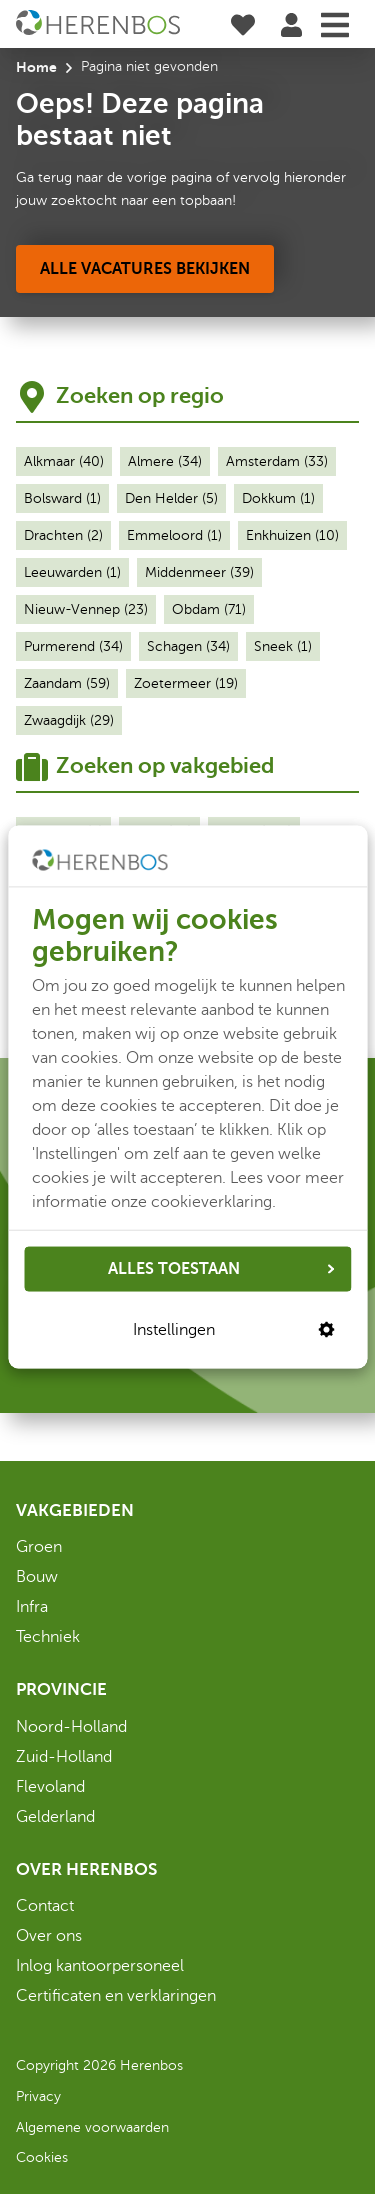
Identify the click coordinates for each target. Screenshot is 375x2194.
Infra (32, 1607)
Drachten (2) (63, 535)
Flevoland (50, 1787)
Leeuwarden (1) (72, 572)
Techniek (48, 1637)
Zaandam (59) (67, 683)
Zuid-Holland (64, 1757)
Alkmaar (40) (64, 461)
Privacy (38, 2096)
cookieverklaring (211, 1201)
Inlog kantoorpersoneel (100, 1966)
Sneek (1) (283, 646)
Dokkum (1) (278, 498)
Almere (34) (165, 461)
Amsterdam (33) (277, 461)
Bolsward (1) (62, 498)
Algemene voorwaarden (92, 2127)
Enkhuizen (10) (292, 535)
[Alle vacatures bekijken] (145, 269)
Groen (39, 1547)
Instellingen (234, 1330)
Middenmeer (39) (199, 572)
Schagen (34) (188, 646)
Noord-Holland (71, 1727)
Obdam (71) (209, 609)
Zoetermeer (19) (186, 683)
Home (36, 67)
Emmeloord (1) (174, 535)
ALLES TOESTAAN (221, 1269)
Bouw (37, 1577)
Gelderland (55, 1817)
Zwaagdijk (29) (69, 720)
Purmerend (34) (73, 646)
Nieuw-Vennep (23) (86, 609)
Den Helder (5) (171, 498)
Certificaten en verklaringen (116, 1996)
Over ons (49, 1936)
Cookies (42, 2157)
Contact (45, 1906)
